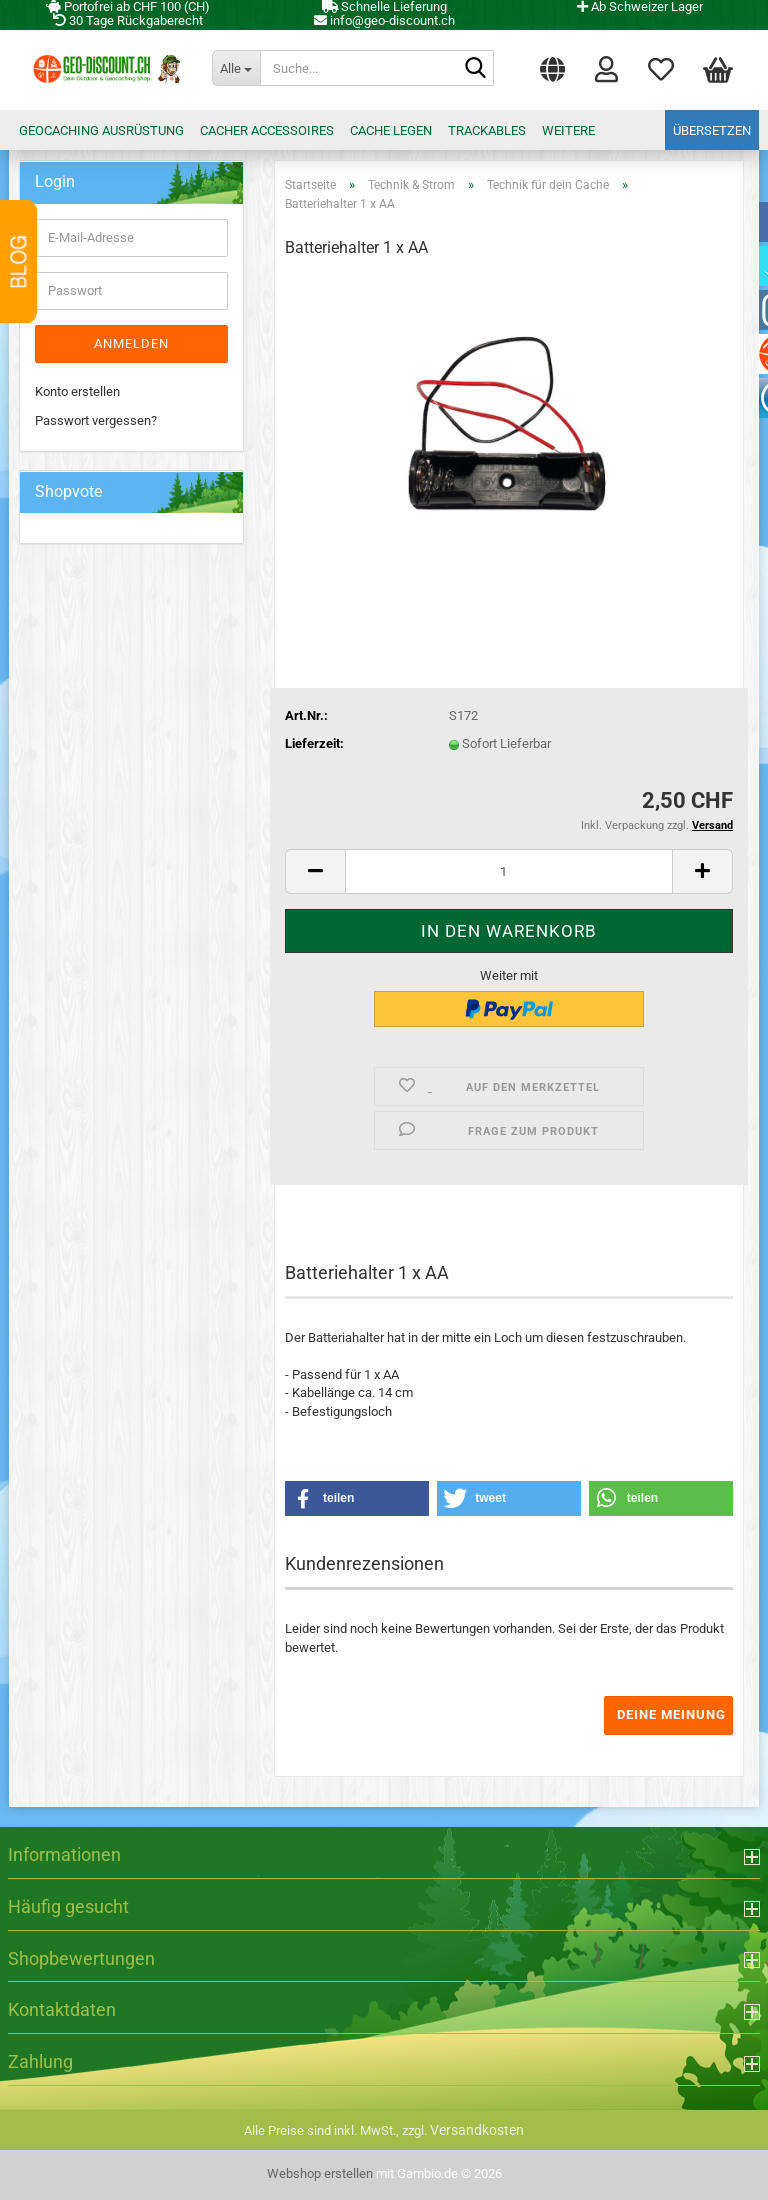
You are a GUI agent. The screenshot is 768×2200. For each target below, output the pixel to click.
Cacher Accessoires (267, 130)
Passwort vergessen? (96, 420)
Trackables (487, 130)
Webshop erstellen (320, 2173)
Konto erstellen (77, 391)
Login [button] (606, 68)
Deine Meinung (671, 1714)
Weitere (568, 130)
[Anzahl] (509, 871)
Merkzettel (661, 68)
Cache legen (391, 130)
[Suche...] (236, 68)
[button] (552, 65)
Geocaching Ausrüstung (101, 130)
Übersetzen (712, 130)
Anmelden (131, 343)
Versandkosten (477, 2130)
